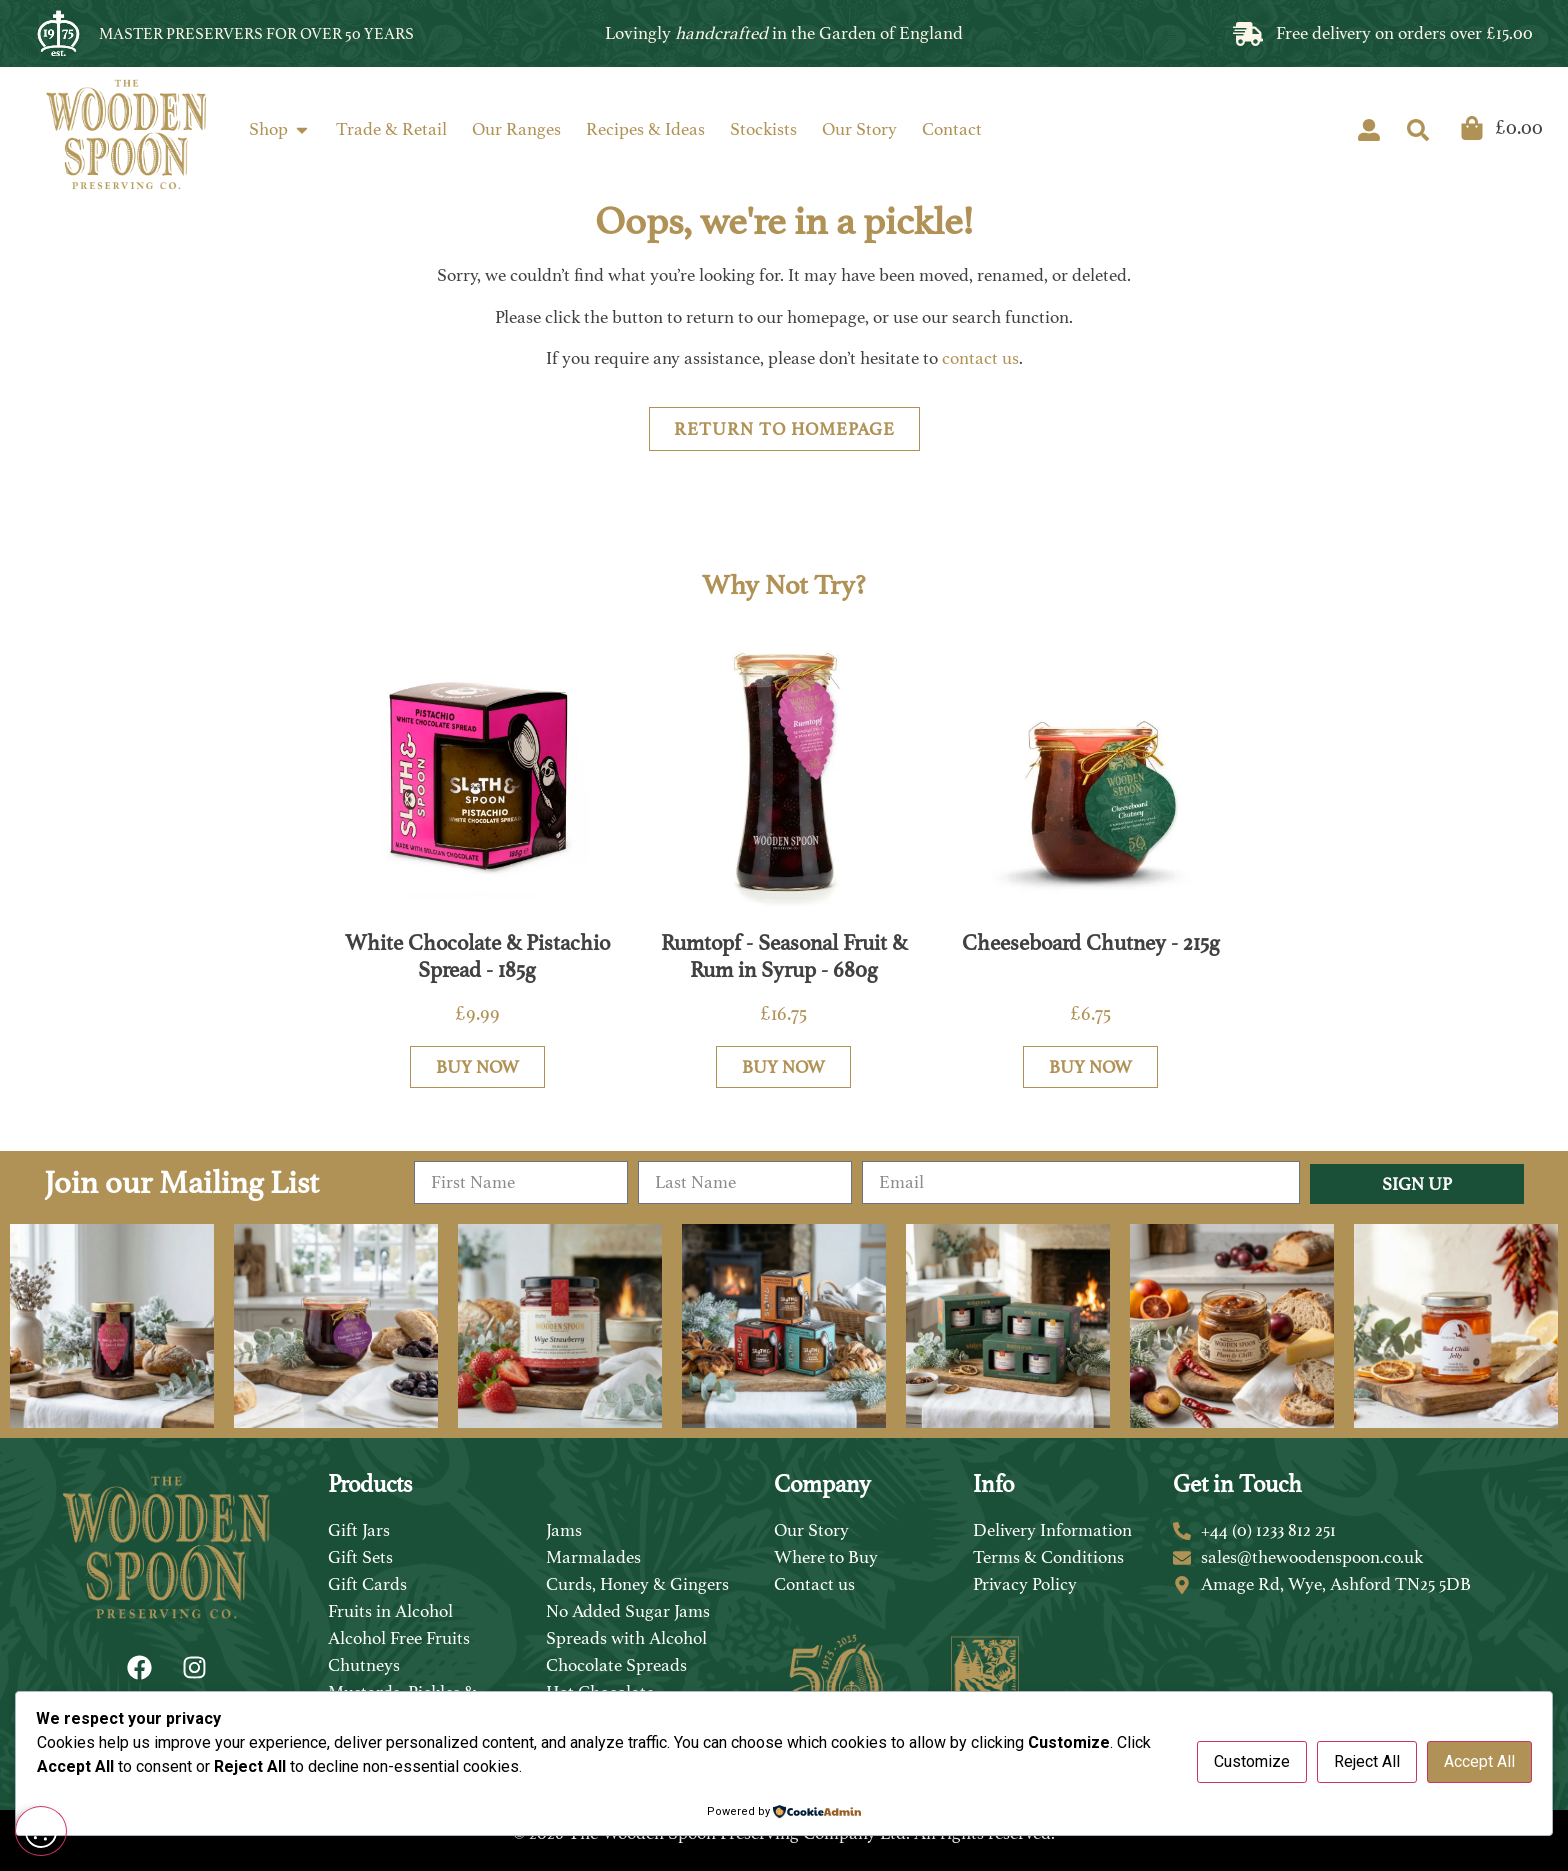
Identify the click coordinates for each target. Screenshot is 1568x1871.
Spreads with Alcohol (626, 1638)
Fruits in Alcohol (390, 1611)
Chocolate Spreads (616, 1665)
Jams (564, 1530)
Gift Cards (367, 1584)
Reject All (1367, 1761)
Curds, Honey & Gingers (637, 1584)
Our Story (811, 1530)
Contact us (814, 1584)
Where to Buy (826, 1557)
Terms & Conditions (1048, 1557)
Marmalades (593, 1557)
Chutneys (364, 1665)
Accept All (1479, 1761)
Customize (1252, 1761)
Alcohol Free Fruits (399, 1638)
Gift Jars (359, 1530)
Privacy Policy (1025, 1584)
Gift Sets (360, 1557)
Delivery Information (1052, 1530)
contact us (980, 358)
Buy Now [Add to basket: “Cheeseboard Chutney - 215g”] (1090, 1067)
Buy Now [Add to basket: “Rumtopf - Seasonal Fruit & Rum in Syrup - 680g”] (783, 1067)
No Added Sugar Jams (628, 1611)
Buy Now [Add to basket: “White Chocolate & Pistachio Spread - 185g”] (477, 1067)
